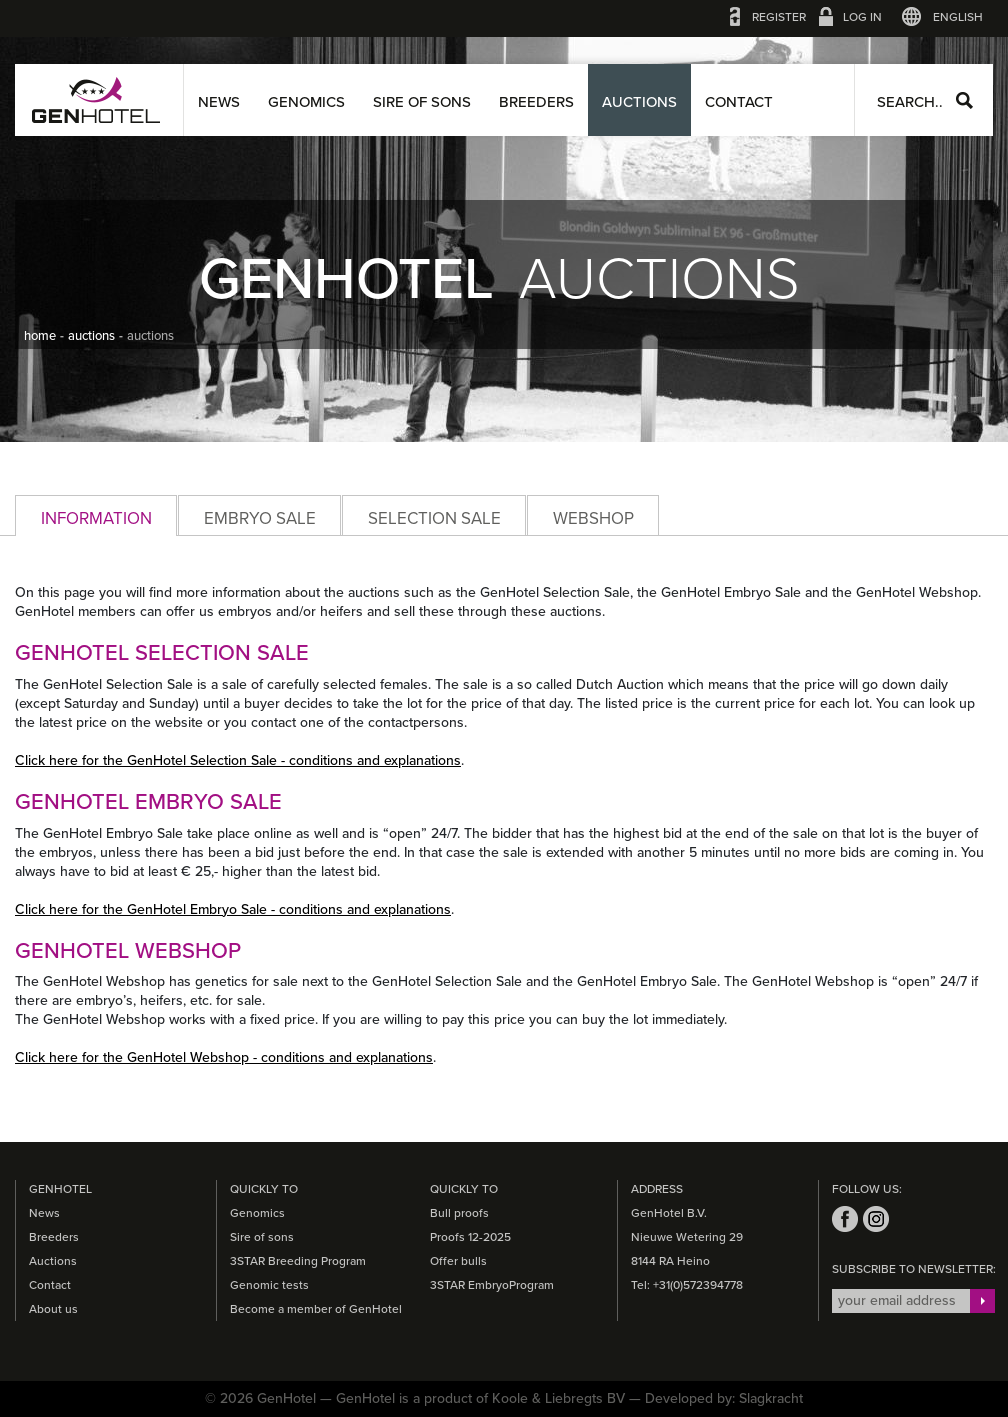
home (40, 336)
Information (96, 518)
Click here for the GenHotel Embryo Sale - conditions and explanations (233, 909)
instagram (876, 1219)
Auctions (639, 102)
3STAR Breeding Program (298, 1261)
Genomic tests (269, 1285)
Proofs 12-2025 (470, 1237)
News (219, 102)
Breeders (536, 102)
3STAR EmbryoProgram (492, 1285)
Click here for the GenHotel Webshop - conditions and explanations (224, 1057)
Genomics (306, 102)
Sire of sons (422, 102)
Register (779, 17)
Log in (862, 17)
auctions (91, 336)
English (958, 17)
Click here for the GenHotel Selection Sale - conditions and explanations (238, 760)
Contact (739, 102)
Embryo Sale (260, 518)
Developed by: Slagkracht (724, 1398)
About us (53, 1309)
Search (964, 100)
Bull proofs (459, 1213)
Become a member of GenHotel (316, 1309)
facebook (845, 1219)
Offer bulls (458, 1261)
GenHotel (96, 100)
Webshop (593, 518)
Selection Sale (434, 518)
